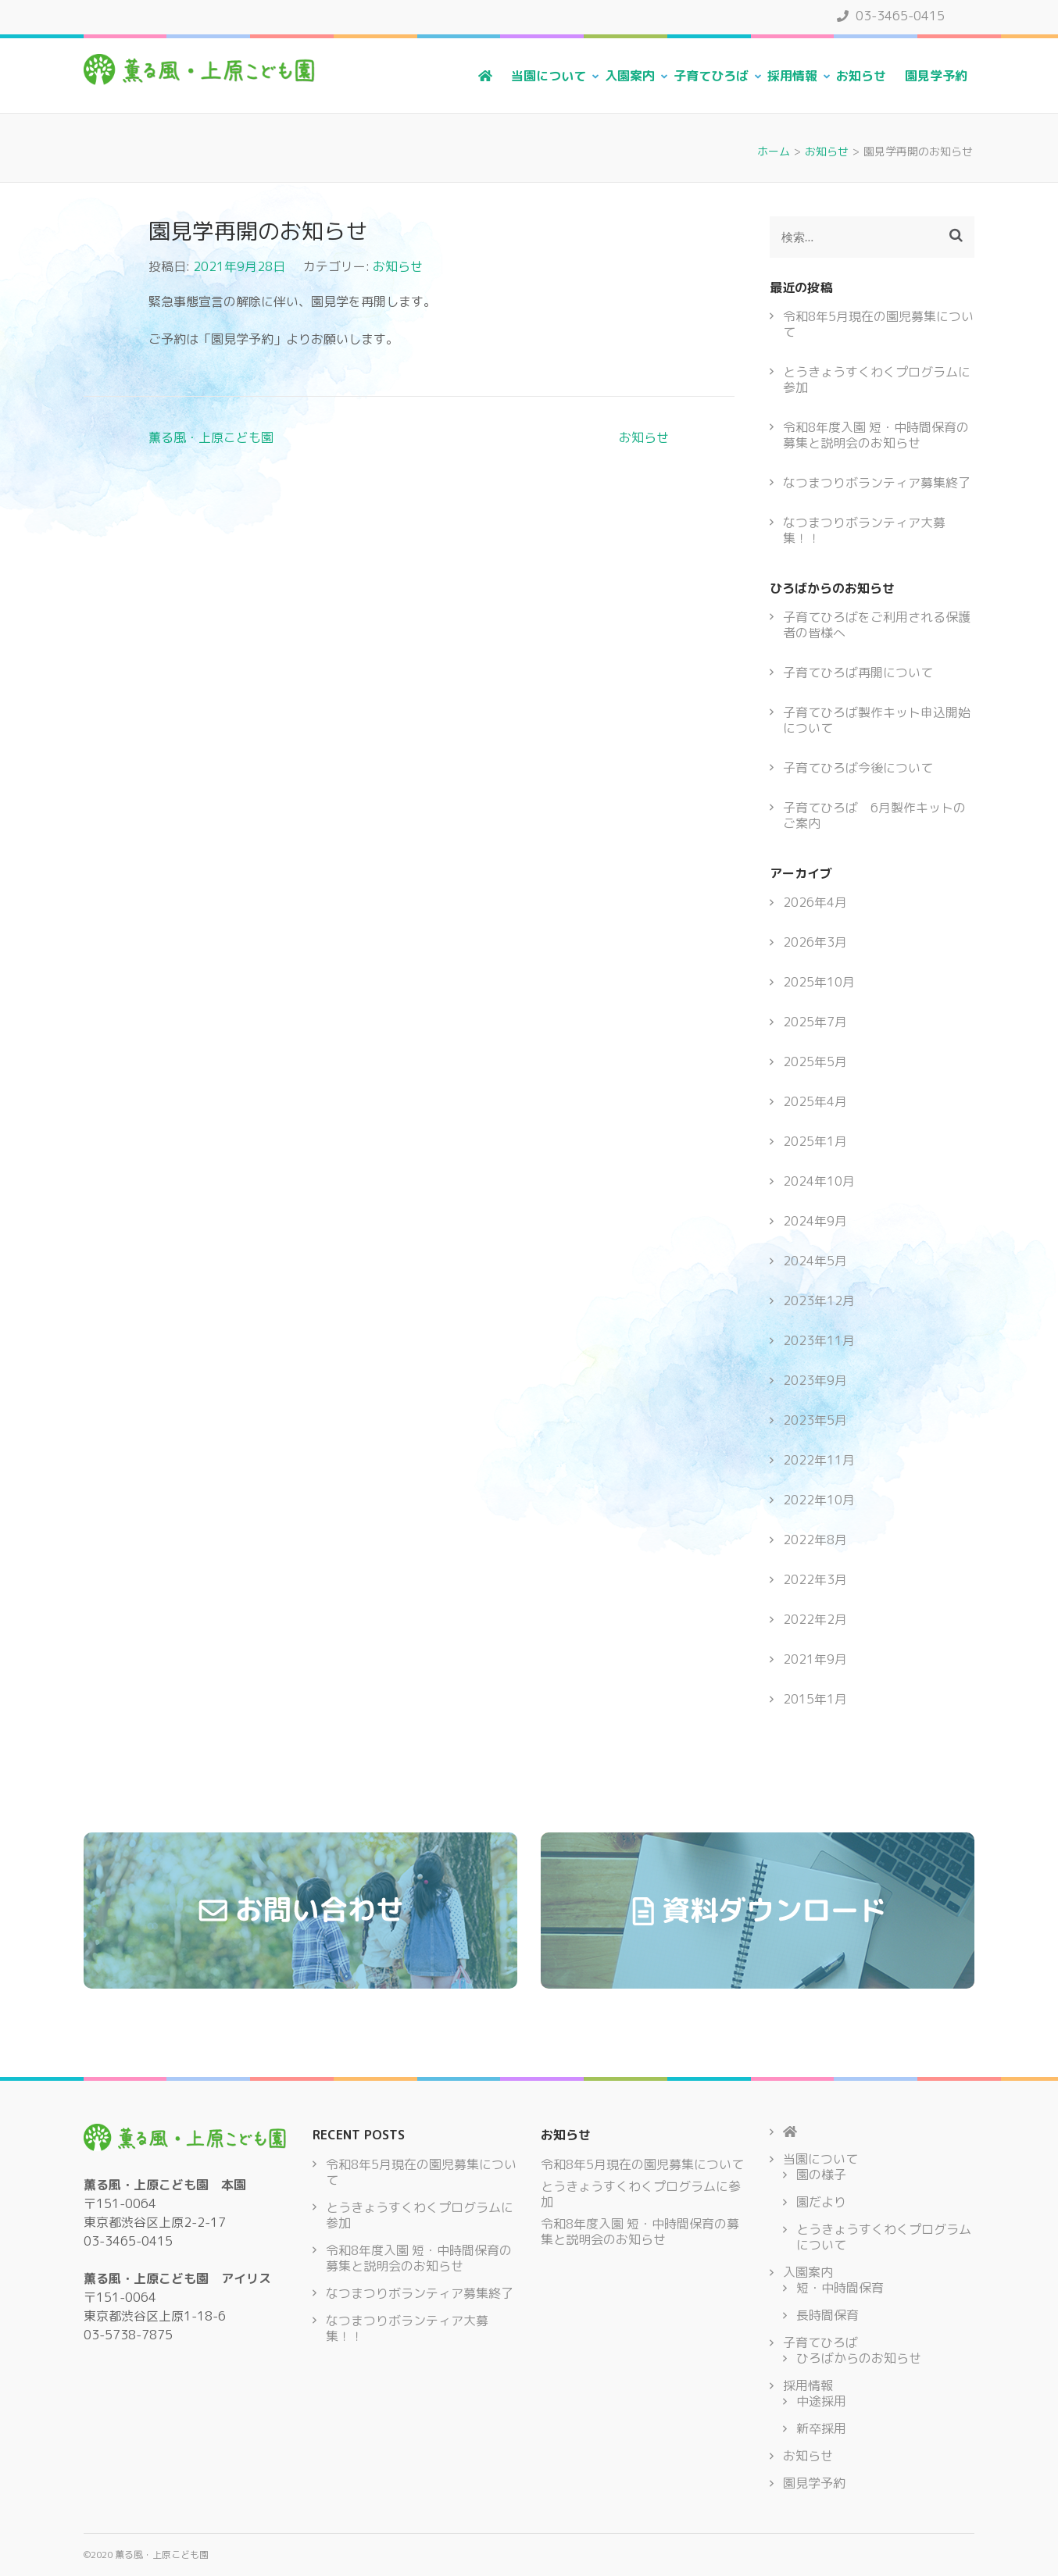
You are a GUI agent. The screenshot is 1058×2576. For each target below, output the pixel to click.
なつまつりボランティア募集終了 (876, 482)
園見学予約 (936, 75)
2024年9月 (815, 1220)
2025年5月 (815, 1061)
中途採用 (821, 2401)
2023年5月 (815, 1420)
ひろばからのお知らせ (858, 2358)
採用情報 (792, 75)
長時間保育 (827, 2315)
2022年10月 (819, 1499)
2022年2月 (815, 1619)
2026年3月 (815, 942)
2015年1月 (815, 1698)
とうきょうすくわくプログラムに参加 (876, 379)
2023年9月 (815, 1380)
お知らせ (861, 75)
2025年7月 (815, 1021)
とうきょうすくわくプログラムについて (883, 2237)
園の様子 (821, 2174)
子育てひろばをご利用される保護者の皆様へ (876, 624)
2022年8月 (815, 1539)
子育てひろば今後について (858, 767)
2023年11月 (819, 1340)
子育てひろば (711, 75)
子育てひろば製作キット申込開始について (876, 720)
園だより (821, 2201)
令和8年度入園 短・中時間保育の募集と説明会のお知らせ (876, 435)
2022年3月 (815, 1579)
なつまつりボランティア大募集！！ (864, 530)
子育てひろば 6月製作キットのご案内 (874, 815)
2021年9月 (815, 1659)
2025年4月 (815, 1101)
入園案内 (630, 75)
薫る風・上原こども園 (210, 437)
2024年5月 (815, 1260)
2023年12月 (819, 1300)
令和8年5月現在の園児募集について (878, 324)
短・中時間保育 (840, 2287)
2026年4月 (815, 902)
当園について (548, 75)
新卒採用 (821, 2428)
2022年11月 (819, 1459)
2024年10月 (819, 1181)
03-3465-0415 (891, 15)
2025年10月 (819, 981)
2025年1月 (815, 1141)
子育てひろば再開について (858, 672)
